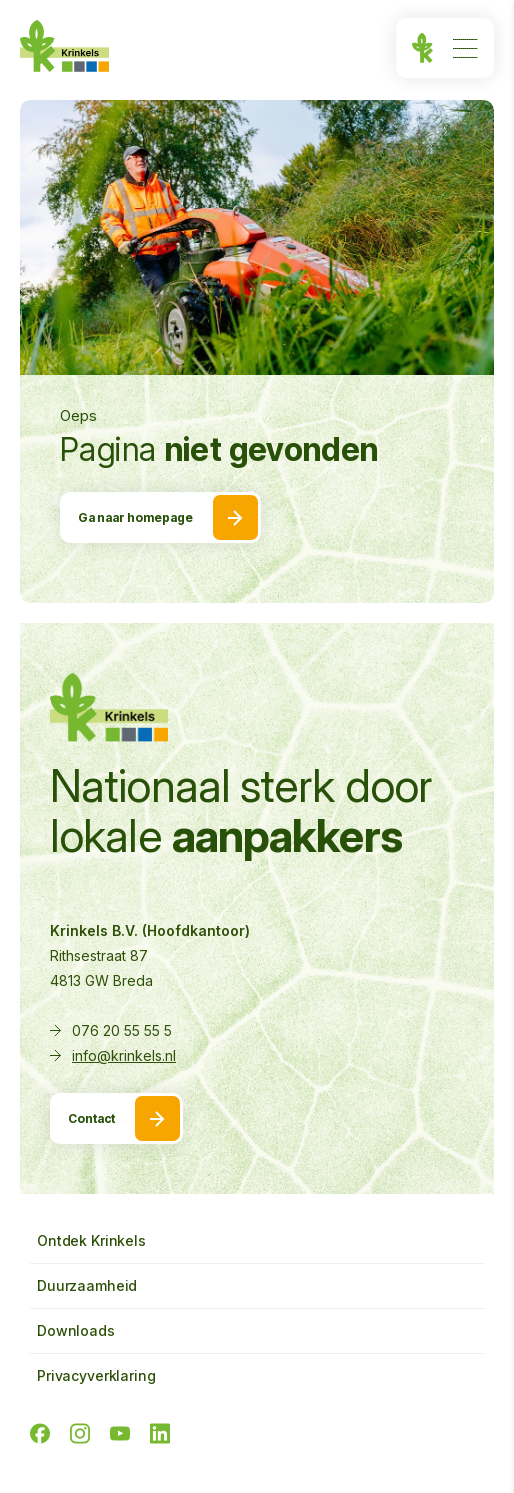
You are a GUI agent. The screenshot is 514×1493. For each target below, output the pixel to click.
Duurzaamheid (87, 1285)
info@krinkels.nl (124, 1055)
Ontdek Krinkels (91, 1240)
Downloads (76, 1330)
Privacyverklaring (96, 1375)
